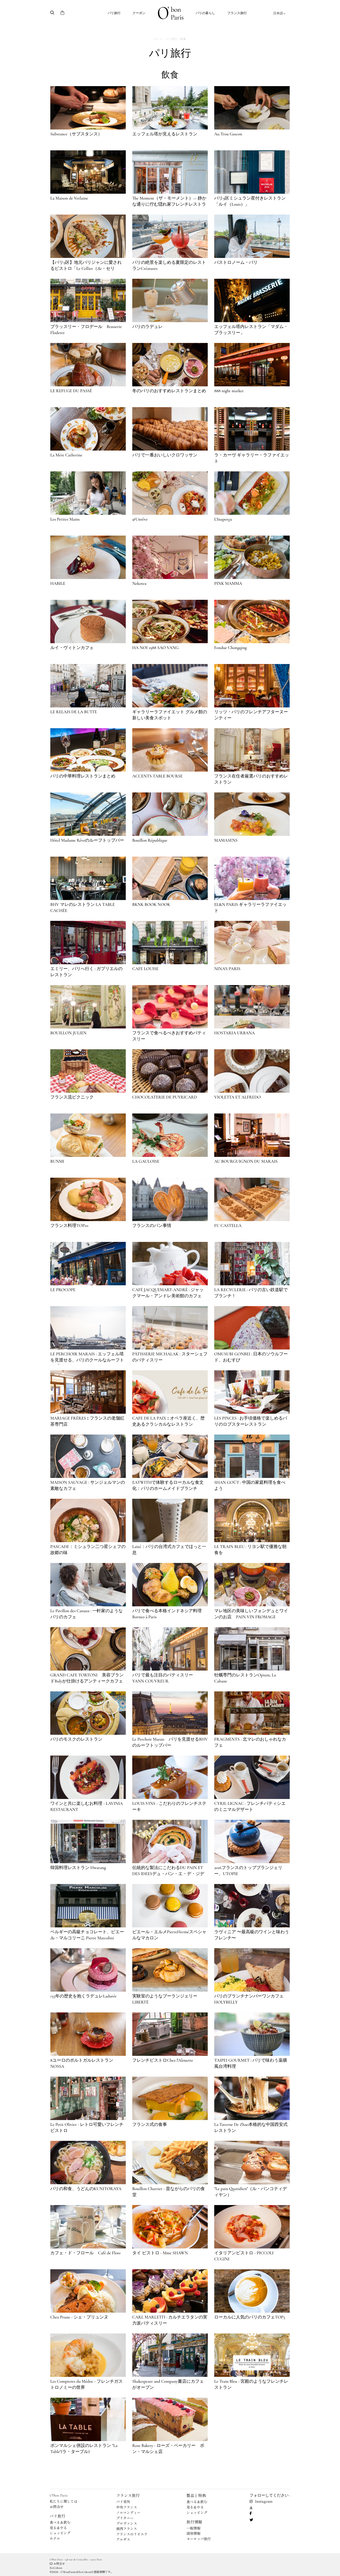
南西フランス (126, 2528)
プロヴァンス (126, 2523)
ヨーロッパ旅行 (198, 2538)
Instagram (261, 2501)
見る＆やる (58, 2527)
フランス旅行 (237, 13)
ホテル (55, 2538)
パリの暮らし (205, 13)
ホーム (158, 39)
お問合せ (57, 2506)
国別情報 (193, 2533)
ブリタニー (125, 2517)
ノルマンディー (128, 2512)
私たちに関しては (63, 2501)
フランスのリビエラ (131, 2534)
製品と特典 (196, 2495)
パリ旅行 (114, 13)
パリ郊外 (123, 2501)
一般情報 (193, 2528)
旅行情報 (194, 2522)
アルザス (123, 2539)
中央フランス (126, 2507)
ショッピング (60, 2532)
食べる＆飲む (60, 2522)
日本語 (279, 13)
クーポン (138, 13)
